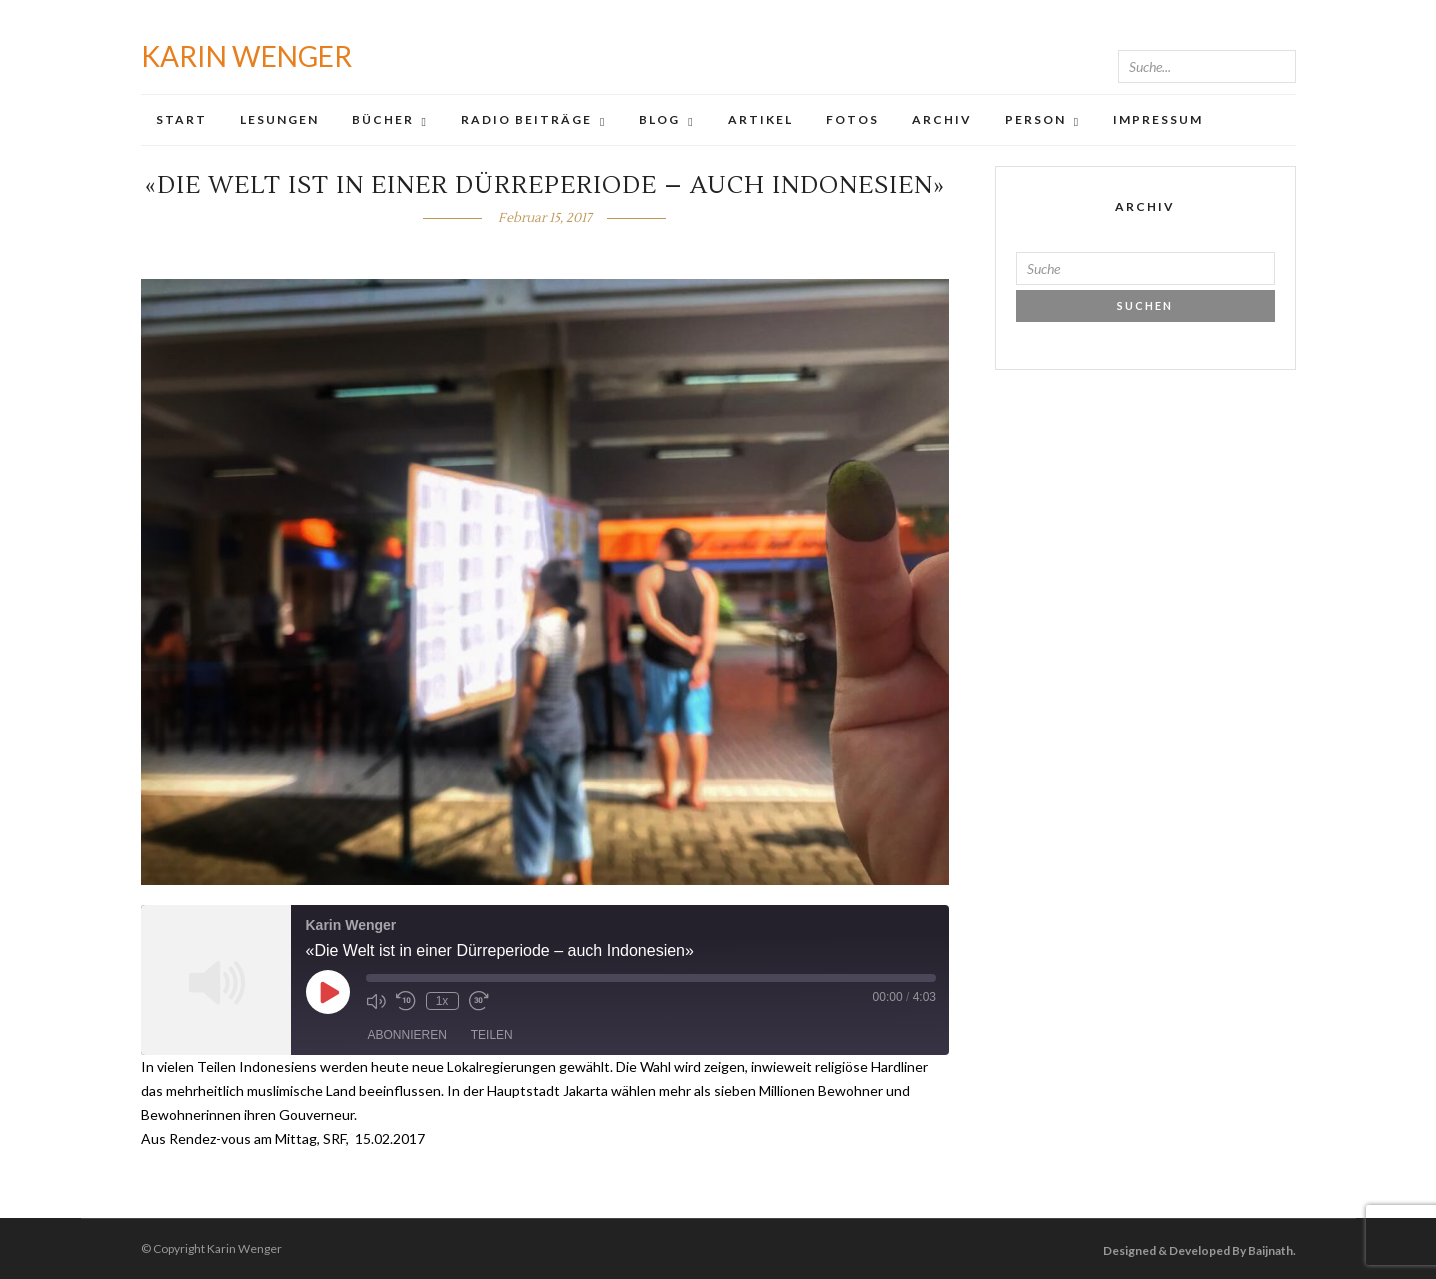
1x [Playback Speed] (442, 1001)
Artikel (760, 119)
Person (1035, 119)
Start (181, 119)
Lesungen (279, 119)
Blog (659, 119)
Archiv (942, 119)
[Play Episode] (328, 992)
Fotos (852, 119)
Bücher (383, 119)
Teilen (492, 1035)
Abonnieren (407, 1035)
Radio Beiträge (526, 119)
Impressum (1158, 119)
